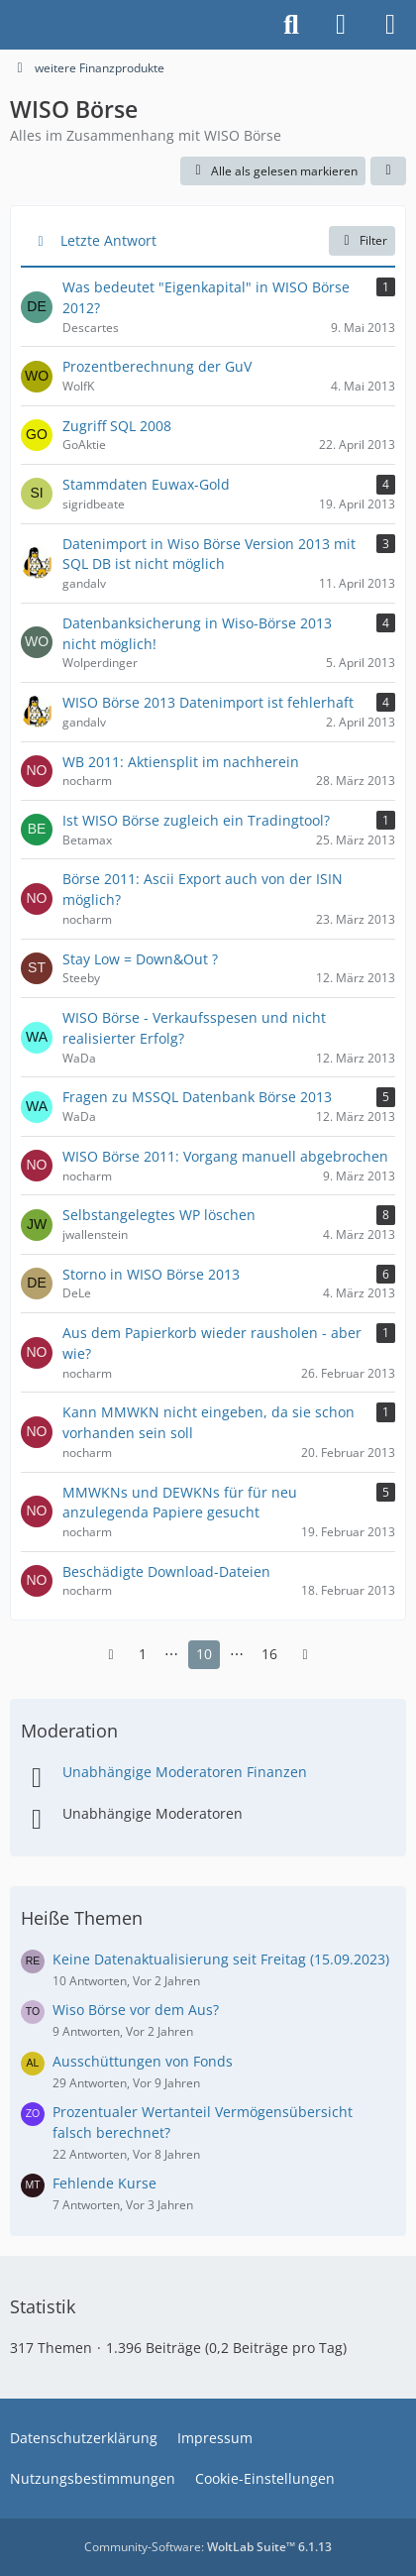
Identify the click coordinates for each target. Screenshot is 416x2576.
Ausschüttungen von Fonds (142, 2061)
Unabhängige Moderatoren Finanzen (184, 1771)
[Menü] (390, 25)
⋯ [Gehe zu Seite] (171, 1653)
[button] (388, 171)
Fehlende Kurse (104, 2183)
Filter (362, 240)
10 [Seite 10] (204, 1653)
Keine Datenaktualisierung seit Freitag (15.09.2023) (220, 1959)
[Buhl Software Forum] (10, 25)
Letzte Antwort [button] (108, 240)
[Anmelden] (341, 25)
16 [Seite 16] (269, 1653)
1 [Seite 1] (143, 1653)
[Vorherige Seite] (111, 1654)
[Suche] (291, 25)
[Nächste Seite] (305, 1654)
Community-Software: (208, 2546)
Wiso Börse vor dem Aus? (135, 2009)
